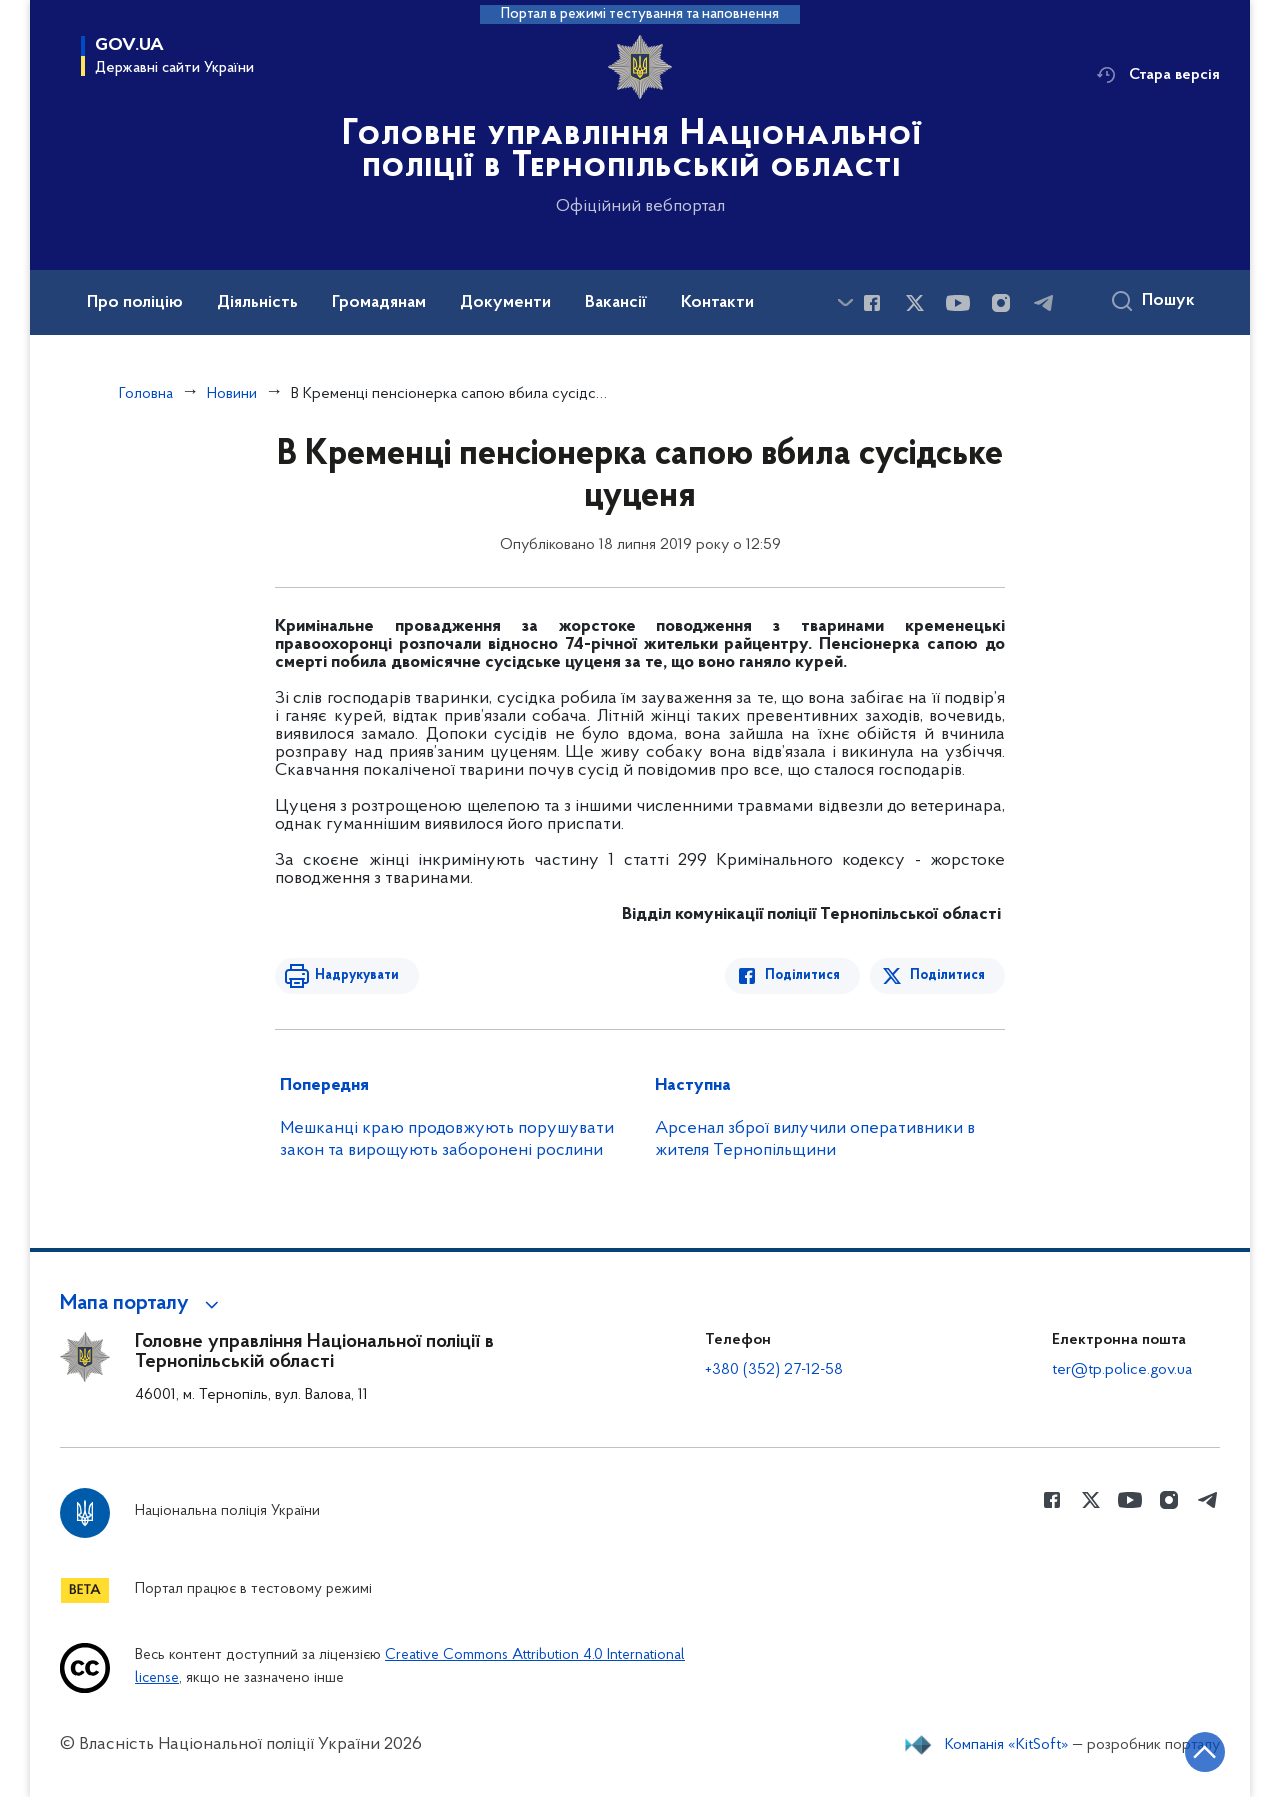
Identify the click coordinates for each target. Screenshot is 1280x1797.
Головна (146, 394)
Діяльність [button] (257, 303)
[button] (142, 1304)
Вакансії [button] (616, 303)
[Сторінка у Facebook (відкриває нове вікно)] (872, 303)
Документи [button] (505, 303)
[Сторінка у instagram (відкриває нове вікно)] (1001, 303)
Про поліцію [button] (135, 303)
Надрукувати (357, 975)
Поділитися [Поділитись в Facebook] (802, 975)
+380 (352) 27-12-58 (774, 1370)
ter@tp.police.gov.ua (1122, 1370)
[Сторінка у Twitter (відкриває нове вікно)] (915, 303)
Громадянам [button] (379, 303)
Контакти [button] (717, 303)
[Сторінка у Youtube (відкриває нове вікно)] (958, 303)
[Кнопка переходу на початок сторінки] (1205, 1752)
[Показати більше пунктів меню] (845, 302)
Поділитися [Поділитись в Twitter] (947, 975)
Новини (232, 394)
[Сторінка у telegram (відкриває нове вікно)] (1044, 303)
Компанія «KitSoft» (1007, 1745)
